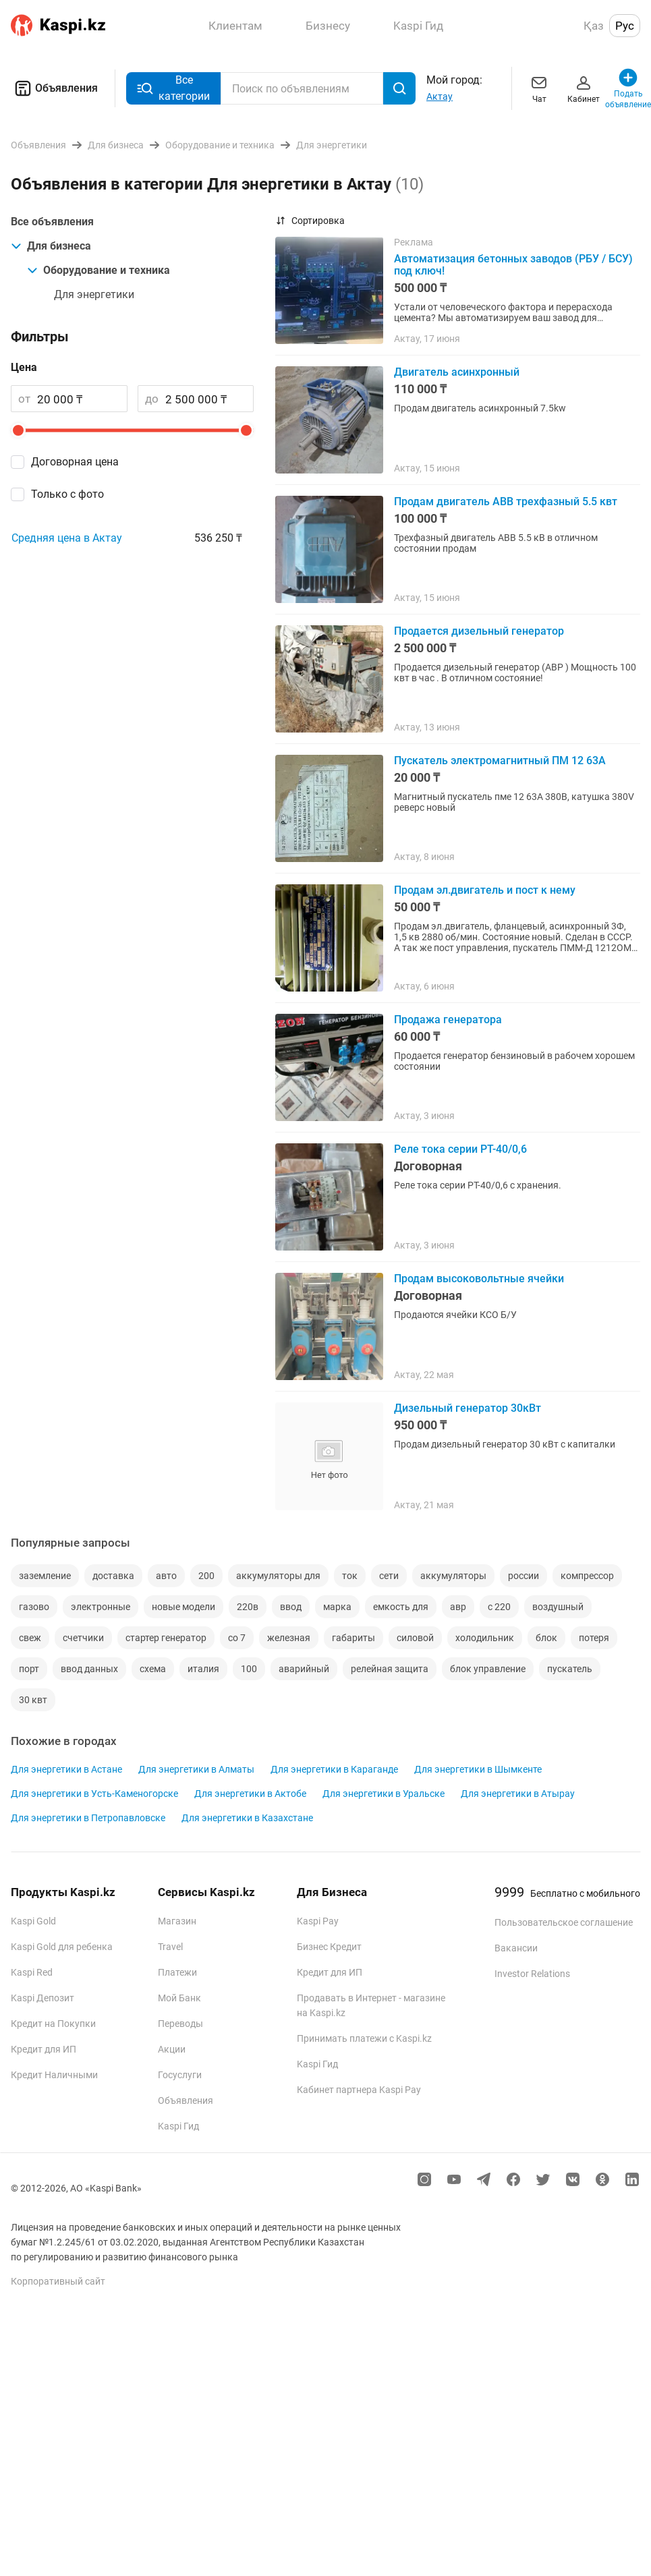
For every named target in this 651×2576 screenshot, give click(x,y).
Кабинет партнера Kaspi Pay (359, 2089)
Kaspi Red (32, 1972)
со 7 (237, 1637)
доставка (113, 1575)
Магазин (177, 1921)
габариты (353, 1637)
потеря (594, 1637)
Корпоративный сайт (58, 2281)
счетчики (83, 1637)
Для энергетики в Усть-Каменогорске (94, 1793)
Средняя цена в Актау (66, 538)
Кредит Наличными (54, 2074)
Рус (624, 25)
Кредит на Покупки (53, 2023)
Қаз (594, 25)
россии (523, 1575)
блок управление (488, 1668)
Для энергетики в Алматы (196, 1769)
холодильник (484, 1637)
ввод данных (89, 1668)
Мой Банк (179, 1998)
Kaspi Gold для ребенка (62, 1946)
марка (337, 1606)
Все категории (173, 88)
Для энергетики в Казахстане (247, 1817)
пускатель (569, 1668)
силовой (415, 1637)
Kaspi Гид (178, 2126)
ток (350, 1575)
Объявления (54, 88)
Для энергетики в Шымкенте (478, 1769)
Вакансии (516, 1948)
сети (389, 1575)
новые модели (183, 1606)
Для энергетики (94, 294)
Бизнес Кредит (329, 1946)
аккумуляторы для (278, 1575)
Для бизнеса (51, 245)
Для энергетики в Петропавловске (88, 1817)
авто (166, 1575)
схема (153, 1668)
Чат (539, 88)
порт (29, 1668)
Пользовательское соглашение (563, 1922)
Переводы (180, 2023)
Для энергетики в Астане (66, 1769)
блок (546, 1637)
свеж (30, 1637)
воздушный (558, 1606)
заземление (45, 1575)
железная (288, 1637)
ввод (291, 1606)
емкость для (400, 1606)
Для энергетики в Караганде (334, 1769)
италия (203, 1668)
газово (34, 1606)
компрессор (587, 1575)
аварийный (304, 1668)
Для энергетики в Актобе (250, 1793)
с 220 (499, 1606)
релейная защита (389, 1668)
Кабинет (583, 88)
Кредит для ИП (43, 2049)
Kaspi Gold (33, 1921)
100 (249, 1668)
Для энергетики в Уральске (383, 1793)
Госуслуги (180, 2074)
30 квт (33, 1699)
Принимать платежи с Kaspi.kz (364, 2038)
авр (458, 1606)
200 (206, 1575)
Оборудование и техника (98, 270)
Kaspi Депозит (42, 1998)
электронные (100, 1606)
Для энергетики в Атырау (518, 1793)
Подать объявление (628, 88)
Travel (170, 1946)
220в (247, 1606)
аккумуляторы (453, 1575)
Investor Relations (532, 1973)
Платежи (177, 1972)
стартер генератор (165, 1637)
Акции (172, 2049)
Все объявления (52, 221)
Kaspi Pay (318, 1921)
